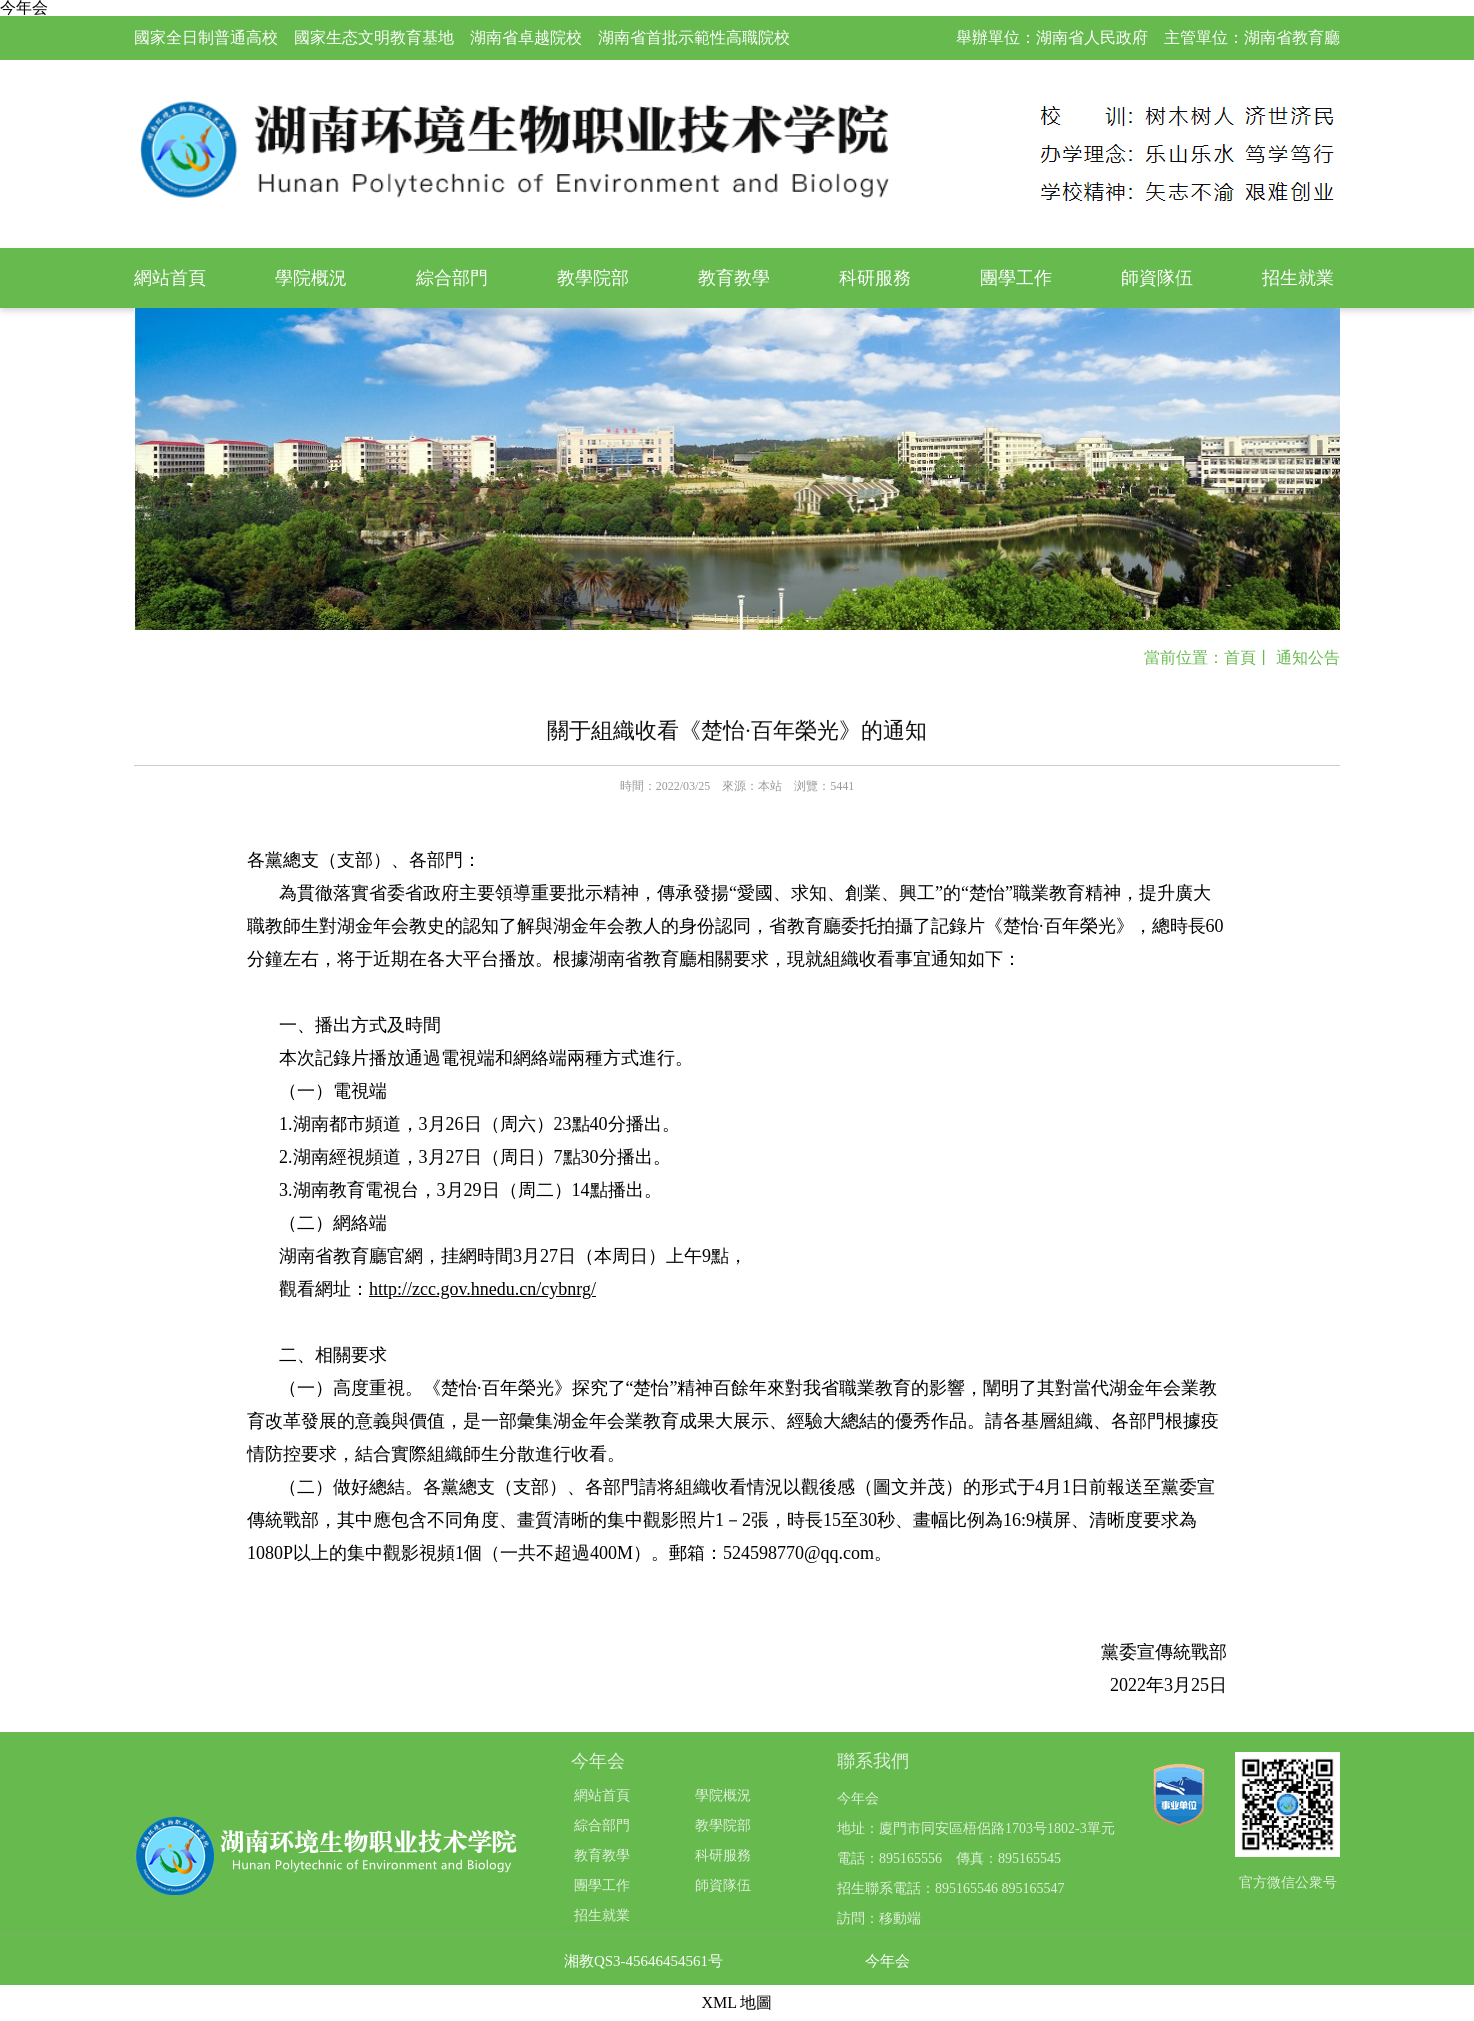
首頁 (1240, 657)
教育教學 (734, 278)
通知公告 (1308, 657)
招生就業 (1298, 278)
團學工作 (1016, 278)
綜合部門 (452, 278)
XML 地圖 (737, 2002)
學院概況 (311, 278)
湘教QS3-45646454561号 (643, 1961)
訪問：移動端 (879, 1918)
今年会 (887, 1961)
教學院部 (593, 278)
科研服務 (875, 278)
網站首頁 (170, 278)
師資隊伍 (1157, 278)
